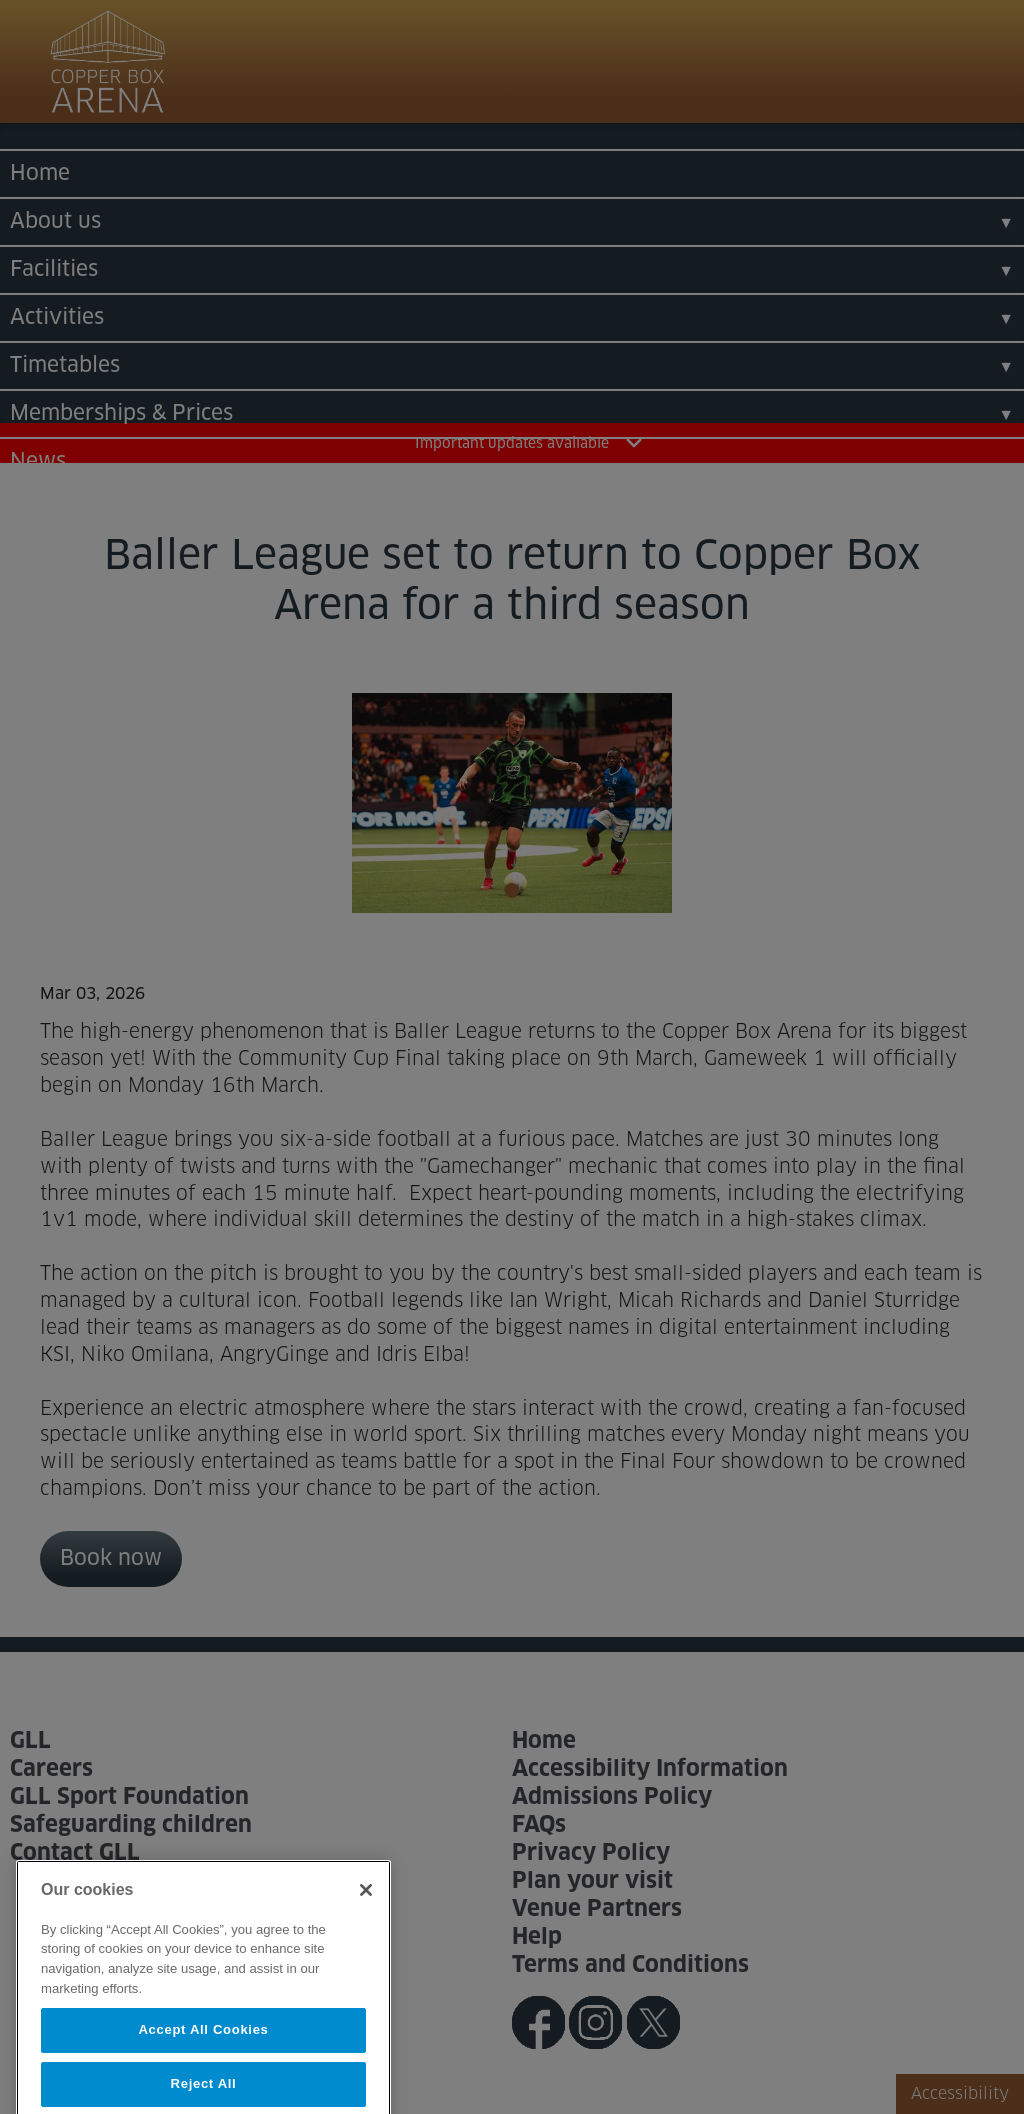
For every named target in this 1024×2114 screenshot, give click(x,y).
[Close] (366, 1914)
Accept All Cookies (203, 2053)
